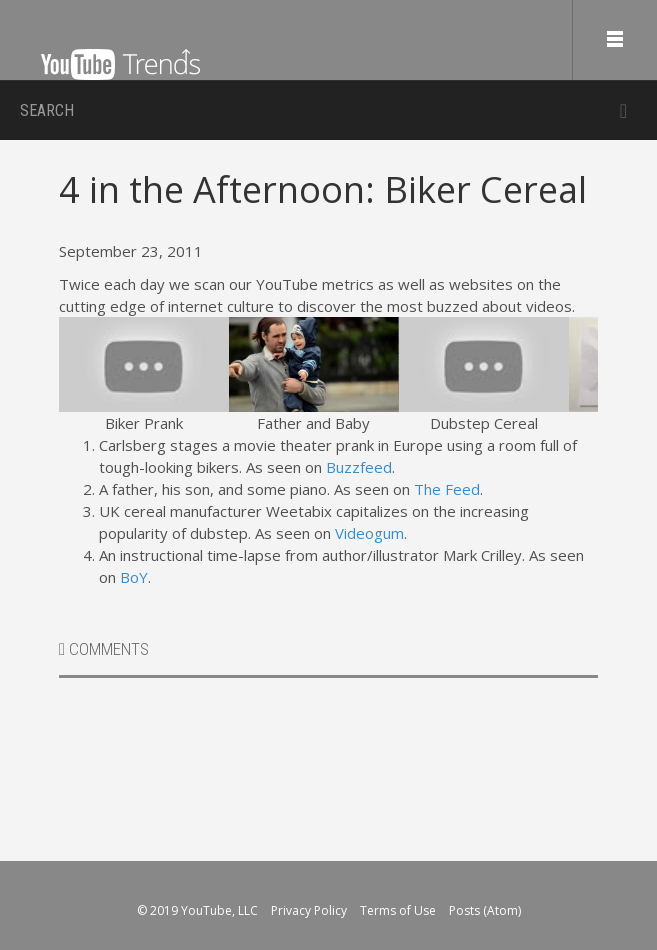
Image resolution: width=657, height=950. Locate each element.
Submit (623, 111)
